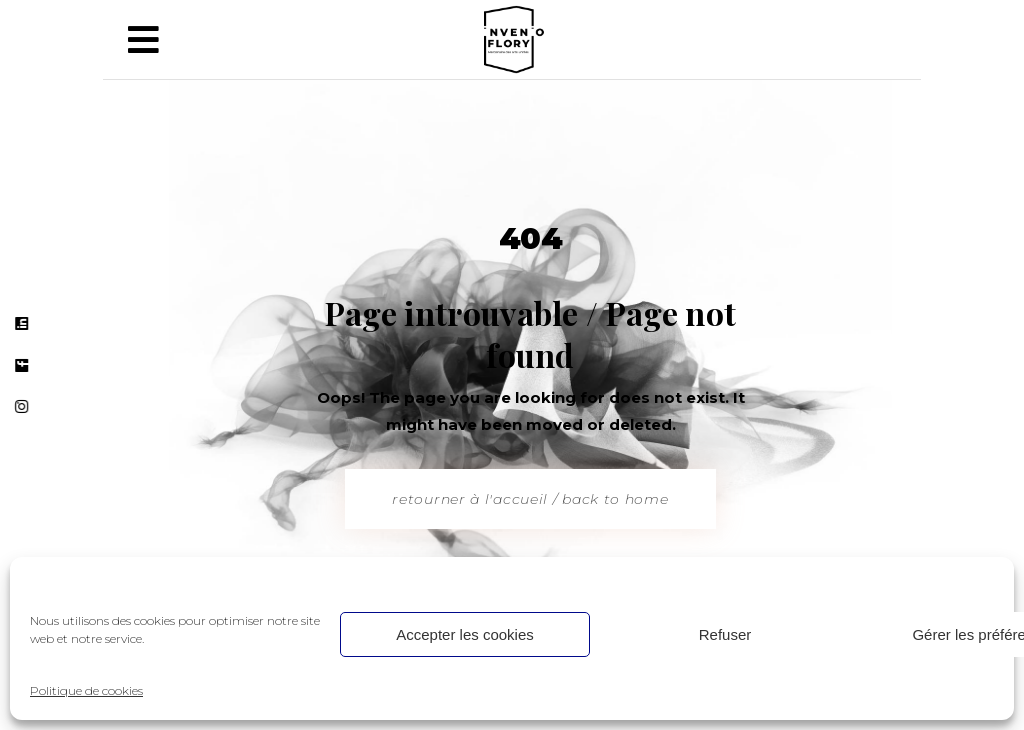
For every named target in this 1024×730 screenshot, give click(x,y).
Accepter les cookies (465, 634)
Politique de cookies (86, 690)
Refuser (725, 634)
